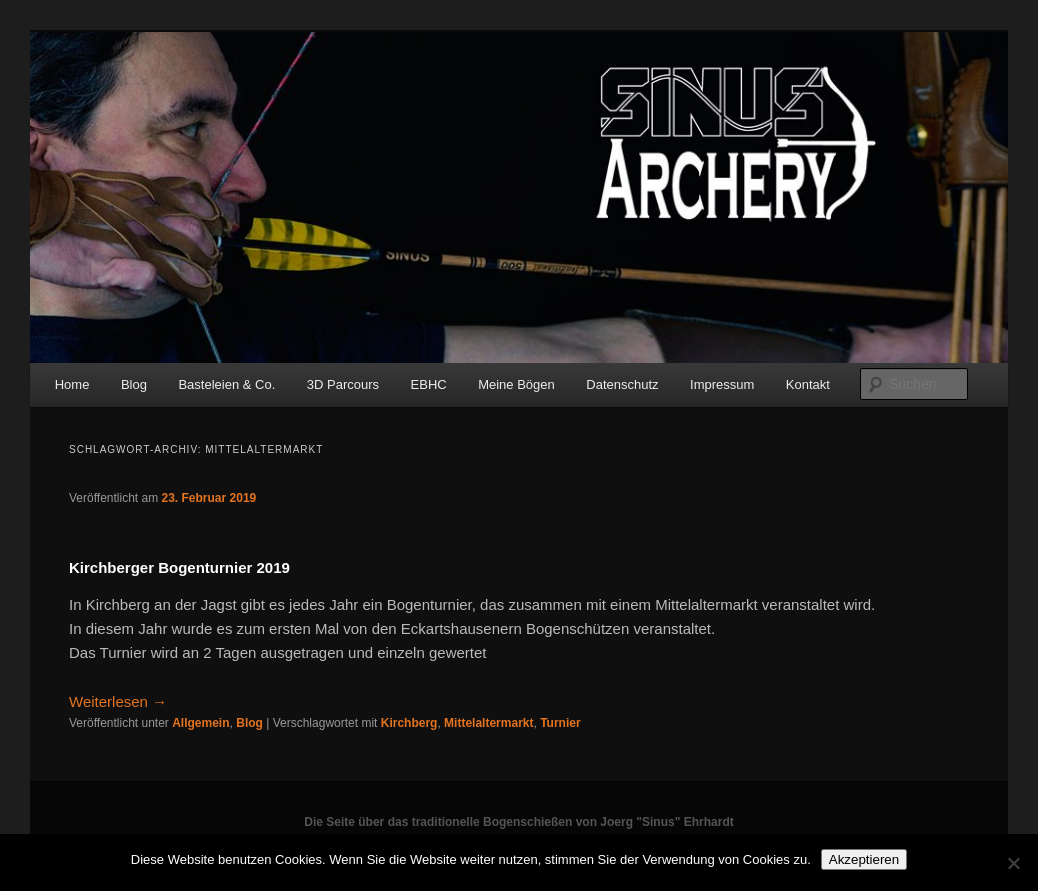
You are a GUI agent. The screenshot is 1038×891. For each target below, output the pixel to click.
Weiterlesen (118, 701)
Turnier (560, 723)
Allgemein (200, 723)
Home (72, 384)
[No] (1013, 863)
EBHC (429, 384)
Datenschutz (622, 384)
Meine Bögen (516, 384)
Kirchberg (409, 723)
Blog (134, 384)
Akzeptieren (864, 859)
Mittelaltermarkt (488, 723)
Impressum (722, 384)
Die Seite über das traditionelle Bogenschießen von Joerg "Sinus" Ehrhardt (518, 822)
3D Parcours (343, 384)
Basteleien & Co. (226, 384)
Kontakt (808, 384)
